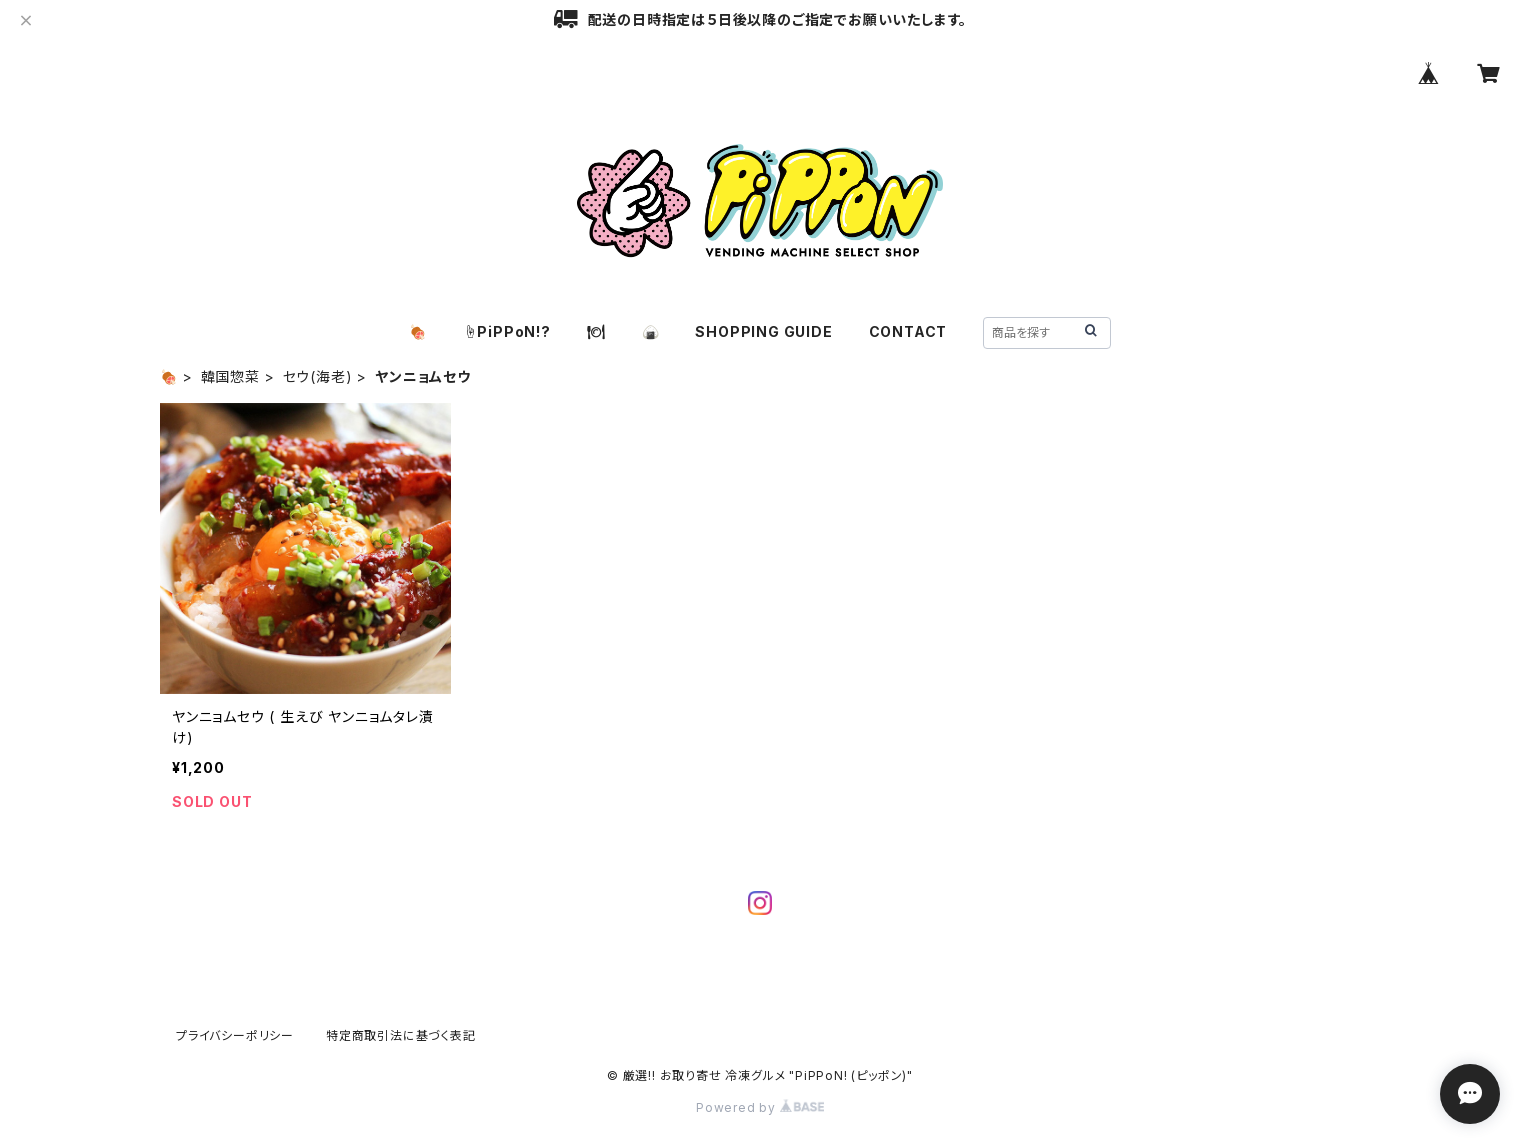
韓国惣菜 (230, 376)
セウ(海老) (318, 376)
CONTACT (908, 331)
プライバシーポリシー (235, 1035)
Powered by (760, 1107)
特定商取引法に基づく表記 (401, 1035)
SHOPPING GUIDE (763, 331)
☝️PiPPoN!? (507, 331)
